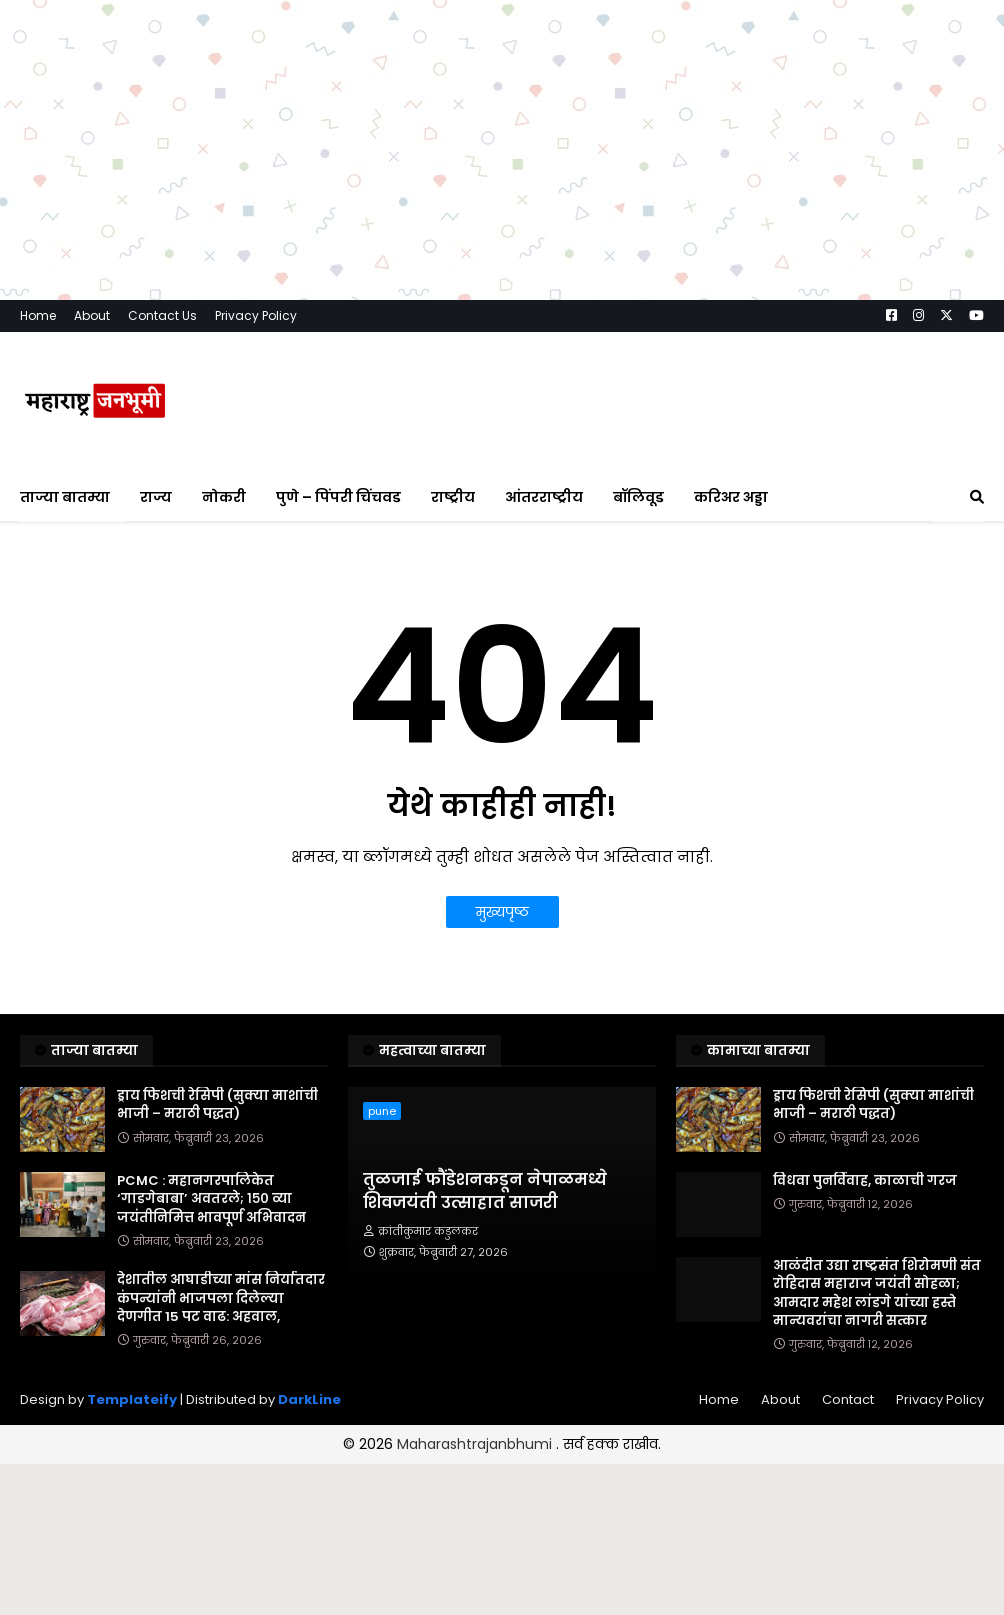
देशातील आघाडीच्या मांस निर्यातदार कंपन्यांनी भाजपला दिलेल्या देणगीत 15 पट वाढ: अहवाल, (221, 1298)
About (92, 315)
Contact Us (162, 315)
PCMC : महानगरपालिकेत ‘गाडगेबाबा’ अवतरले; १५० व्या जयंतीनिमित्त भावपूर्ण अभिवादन (211, 1199)
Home (38, 315)
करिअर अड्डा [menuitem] (731, 497)
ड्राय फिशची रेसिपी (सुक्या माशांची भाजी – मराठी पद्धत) (217, 1105)
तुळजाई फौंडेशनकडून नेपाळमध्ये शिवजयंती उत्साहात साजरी (485, 1191)
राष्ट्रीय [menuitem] (453, 497)
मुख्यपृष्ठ (502, 912)
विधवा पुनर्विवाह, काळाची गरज (865, 1181)
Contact (848, 1399)
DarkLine (309, 1399)
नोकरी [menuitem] (224, 497)
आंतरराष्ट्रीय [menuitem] (544, 497)
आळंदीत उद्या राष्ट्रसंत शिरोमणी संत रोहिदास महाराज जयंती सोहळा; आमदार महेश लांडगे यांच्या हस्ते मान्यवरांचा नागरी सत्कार (877, 1293)
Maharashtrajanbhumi (476, 1444)
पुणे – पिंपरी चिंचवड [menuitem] (338, 497)
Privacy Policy (256, 315)
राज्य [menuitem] (156, 497)
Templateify (132, 1399)
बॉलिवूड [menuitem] (638, 497)
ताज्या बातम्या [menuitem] (65, 497)
